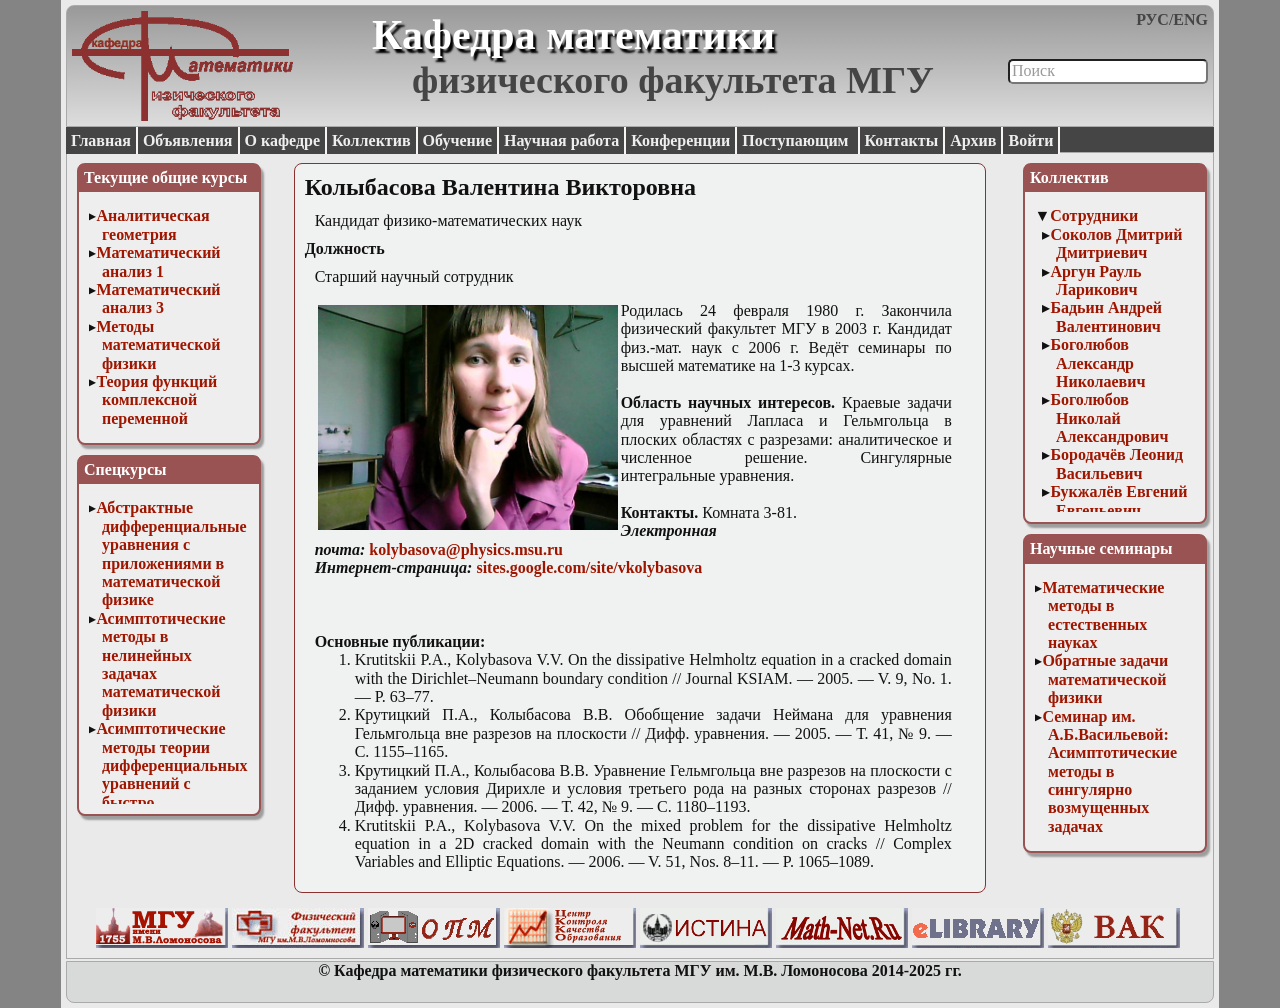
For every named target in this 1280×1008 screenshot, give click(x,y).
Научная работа (561, 140)
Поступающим (797, 140)
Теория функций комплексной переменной (156, 400)
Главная (101, 140)
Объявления (188, 140)
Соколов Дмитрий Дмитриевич (1116, 243)
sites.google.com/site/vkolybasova (589, 567)
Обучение (458, 140)
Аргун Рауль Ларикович (1095, 280)
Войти (1030, 140)
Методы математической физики (158, 345)
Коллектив (371, 140)
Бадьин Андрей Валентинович (1106, 316)
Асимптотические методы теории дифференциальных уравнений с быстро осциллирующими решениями (171, 783)
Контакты (902, 140)
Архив (973, 140)
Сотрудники (1094, 215)
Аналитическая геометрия (152, 224)
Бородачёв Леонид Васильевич (1116, 463)
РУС (1152, 19)
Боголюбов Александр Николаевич (1097, 363)
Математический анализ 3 (158, 298)
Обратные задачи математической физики (1105, 679)
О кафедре (282, 140)
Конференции (680, 140)
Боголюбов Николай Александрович (1109, 418)
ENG (1190, 19)
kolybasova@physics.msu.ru (466, 549)
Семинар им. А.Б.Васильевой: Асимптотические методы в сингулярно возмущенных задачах (1109, 771)
